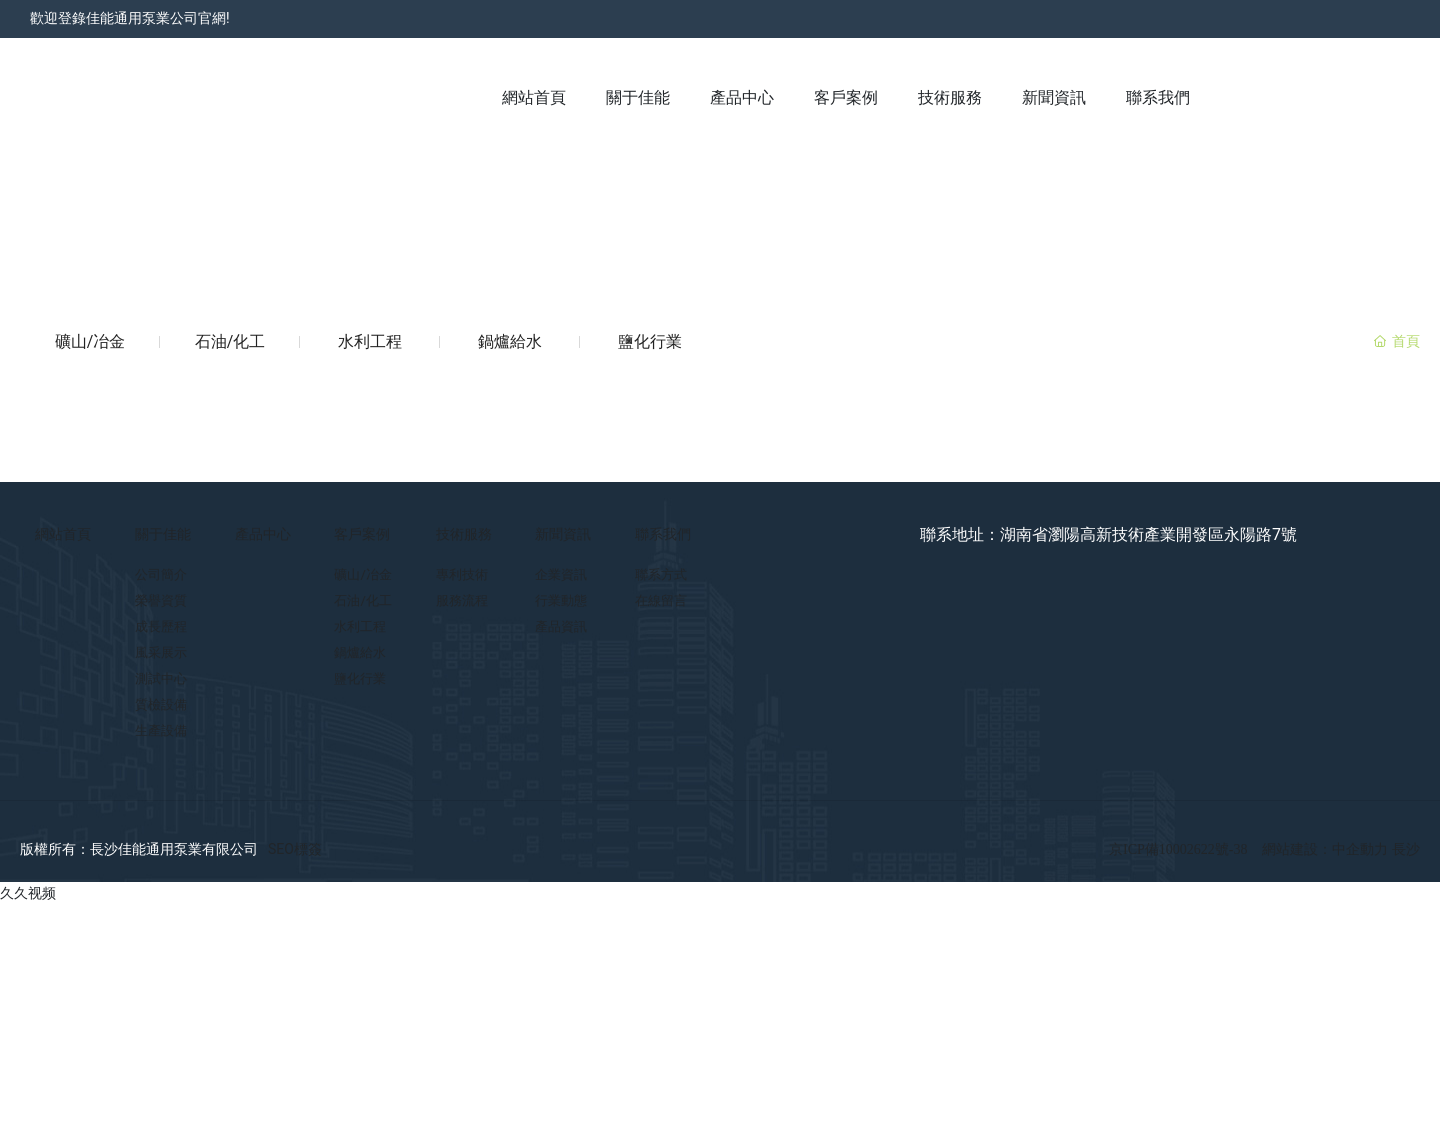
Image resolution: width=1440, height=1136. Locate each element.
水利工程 (370, 341)
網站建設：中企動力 (1327, 849)
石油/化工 (230, 341)
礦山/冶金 (90, 341)
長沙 (1406, 849)
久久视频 (28, 893)
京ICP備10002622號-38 (1178, 849)
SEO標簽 (295, 849)
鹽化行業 (650, 341)
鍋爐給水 (510, 341)
